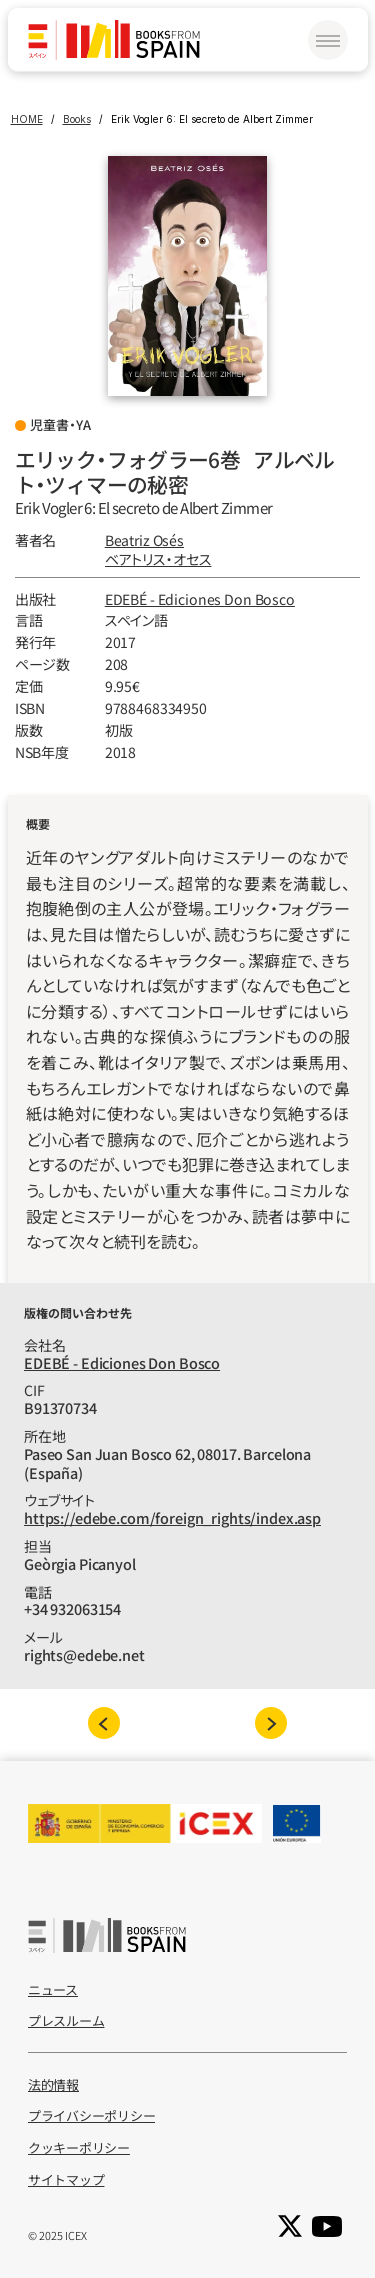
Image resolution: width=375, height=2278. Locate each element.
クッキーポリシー (79, 2147)
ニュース (53, 1989)
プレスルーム (66, 2020)
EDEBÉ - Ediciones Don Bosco (200, 599)
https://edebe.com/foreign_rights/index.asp (172, 1517)
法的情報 (53, 2084)
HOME (27, 119)
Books (77, 119)
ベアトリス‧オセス (158, 559)
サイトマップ (66, 2179)
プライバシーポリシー (91, 2115)
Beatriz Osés (144, 540)
